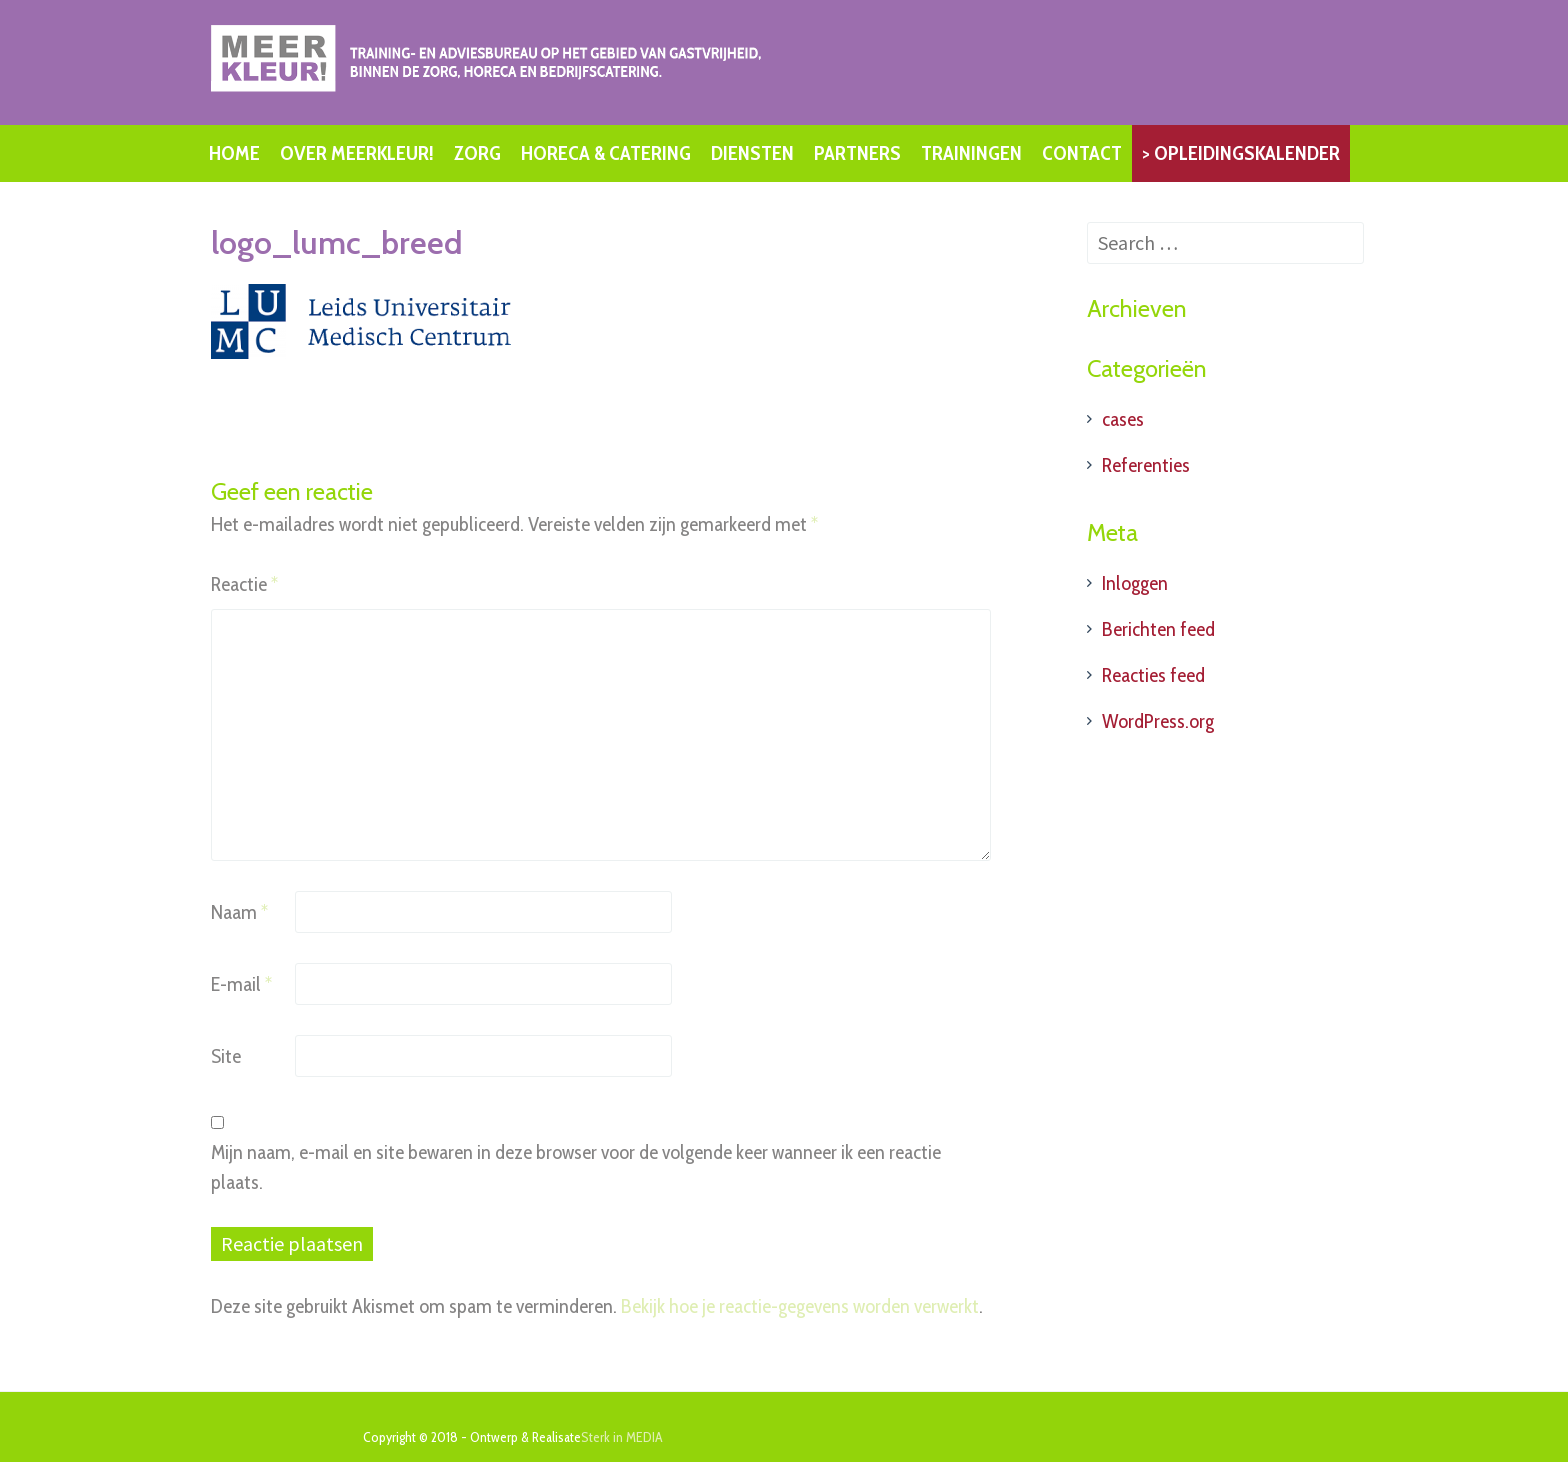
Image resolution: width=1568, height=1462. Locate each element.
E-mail (241, 984)
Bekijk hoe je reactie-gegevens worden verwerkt (800, 1306)
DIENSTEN (752, 153)
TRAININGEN (971, 153)
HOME (234, 153)
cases (1123, 419)
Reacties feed (1153, 675)
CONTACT (1082, 153)
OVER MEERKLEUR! (357, 153)
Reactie (244, 584)
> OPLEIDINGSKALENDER (1241, 153)
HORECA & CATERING (606, 153)
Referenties (1146, 465)
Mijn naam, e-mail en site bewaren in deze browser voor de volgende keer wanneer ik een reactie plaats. (576, 1167)
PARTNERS (857, 153)
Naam (239, 912)
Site (226, 1056)
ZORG (477, 153)
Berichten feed (1158, 629)
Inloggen (1135, 583)
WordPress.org (1158, 721)
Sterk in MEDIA (622, 1437)
